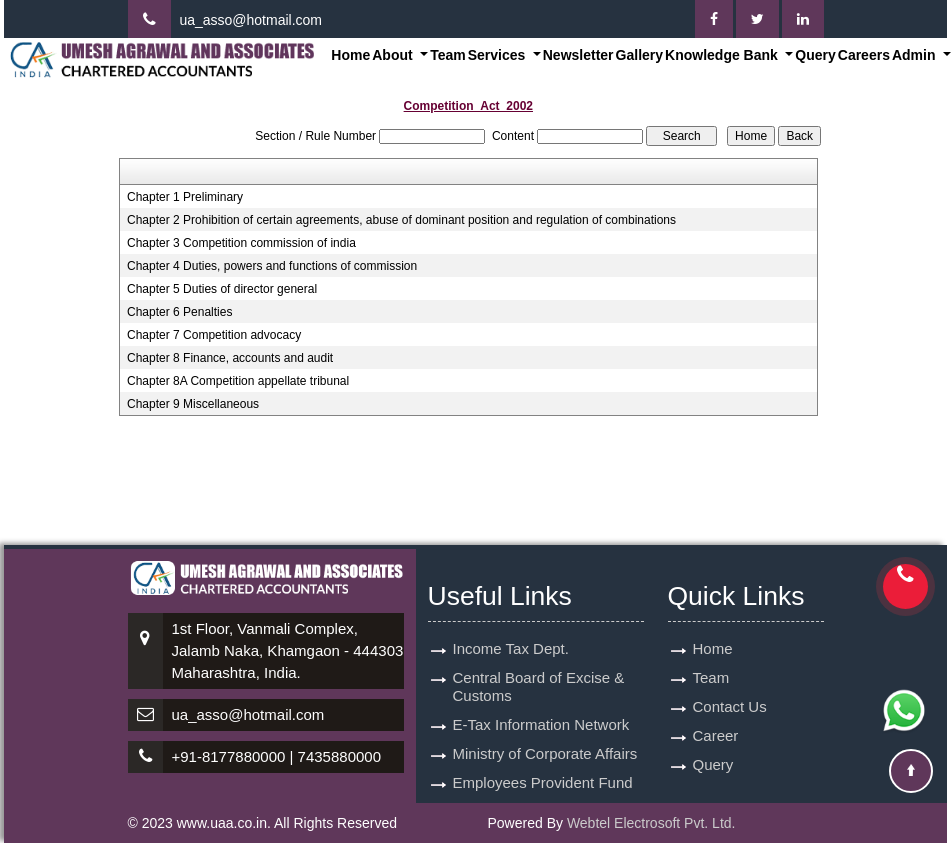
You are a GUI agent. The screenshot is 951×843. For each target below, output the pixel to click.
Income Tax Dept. (511, 648)
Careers (864, 55)
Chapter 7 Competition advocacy (214, 335)
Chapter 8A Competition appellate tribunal (238, 381)
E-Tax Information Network (541, 724)
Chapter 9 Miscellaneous (193, 404)
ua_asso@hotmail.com (250, 20)
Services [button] (499, 55)
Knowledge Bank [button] (723, 55)
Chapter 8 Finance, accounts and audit (230, 358)
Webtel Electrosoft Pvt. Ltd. (651, 823)
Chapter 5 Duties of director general (222, 289)
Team (448, 55)
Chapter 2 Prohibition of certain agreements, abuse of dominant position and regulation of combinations (401, 220)
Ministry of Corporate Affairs (545, 753)
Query (815, 55)
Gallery (639, 55)
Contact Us (730, 706)
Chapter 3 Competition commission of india (241, 243)
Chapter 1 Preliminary (185, 197)
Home (350, 55)
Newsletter (578, 55)
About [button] (394, 55)
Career (716, 735)
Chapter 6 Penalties (179, 312)
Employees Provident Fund (543, 782)
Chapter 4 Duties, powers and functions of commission (272, 266)
